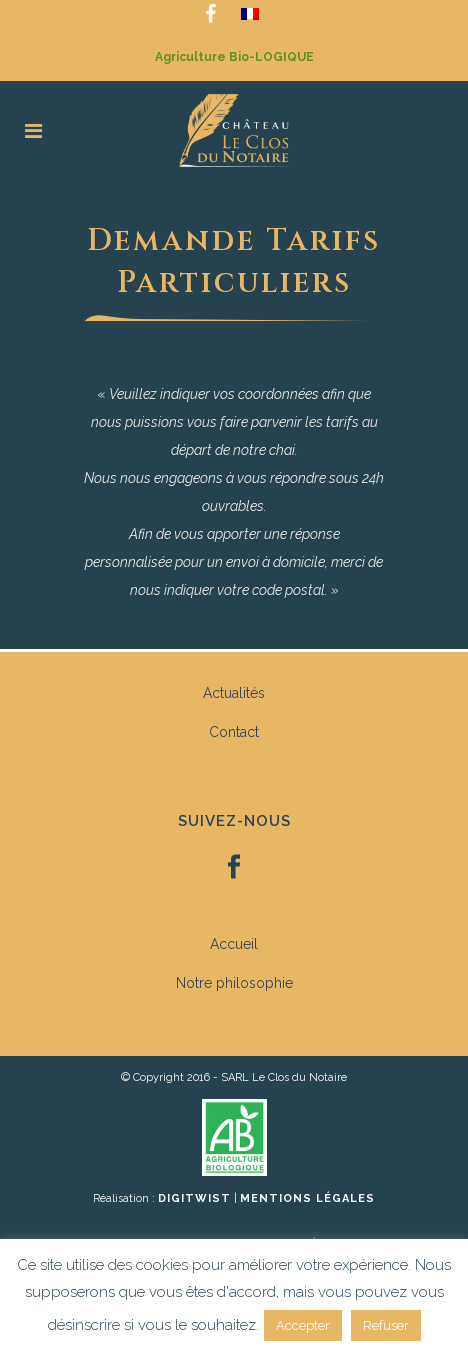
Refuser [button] (386, 1325)
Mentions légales (307, 1198)
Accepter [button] (303, 1325)
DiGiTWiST (194, 1198)
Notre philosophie (234, 983)
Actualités (234, 693)
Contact (234, 732)
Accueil (234, 944)
